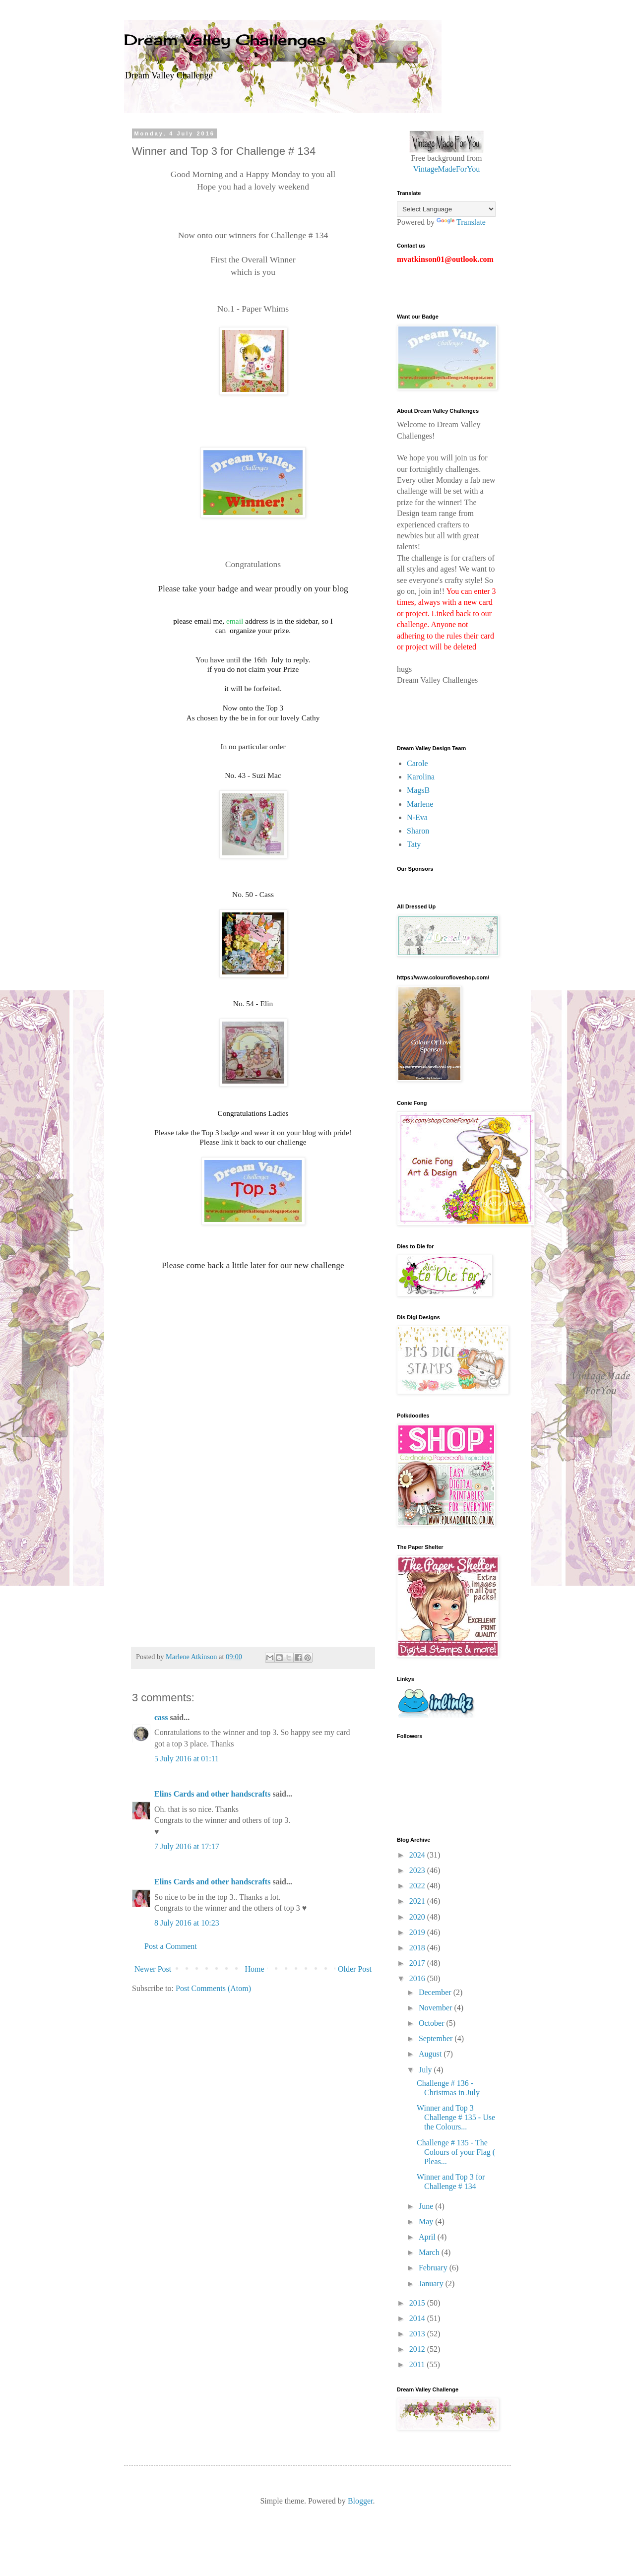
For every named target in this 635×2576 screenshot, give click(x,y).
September (436, 2038)
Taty (414, 844)
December (436, 1992)
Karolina (421, 777)
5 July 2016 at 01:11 (186, 1758)
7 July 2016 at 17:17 (186, 1846)
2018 (418, 1947)
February (434, 2267)
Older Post (355, 1969)
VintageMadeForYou (446, 169)
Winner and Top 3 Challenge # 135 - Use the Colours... (456, 2117)
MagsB (418, 790)
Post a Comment (170, 1946)
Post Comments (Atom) (213, 1988)
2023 (418, 1870)
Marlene (420, 804)
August (431, 2054)
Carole (417, 763)
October (432, 2023)
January (432, 2283)
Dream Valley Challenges (225, 40)
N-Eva (417, 817)
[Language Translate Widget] (446, 209)
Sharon (418, 831)
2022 (418, 1885)
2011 (418, 2364)
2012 (418, 2349)
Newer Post (152, 1969)
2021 (418, 1901)
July (426, 2069)
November (436, 2007)
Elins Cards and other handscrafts (212, 1794)
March (430, 2252)
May (427, 2221)
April (428, 2237)
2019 (418, 1932)
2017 (418, 1963)
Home (254, 1969)
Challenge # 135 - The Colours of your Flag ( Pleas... (456, 2152)
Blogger (360, 2501)
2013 (418, 2333)
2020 (418, 1917)
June (427, 2206)
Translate (461, 222)
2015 (418, 2303)
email (234, 621)
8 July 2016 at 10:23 (186, 1923)
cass (161, 1717)
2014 (418, 2318)
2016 (418, 1978)
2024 (418, 1855)
